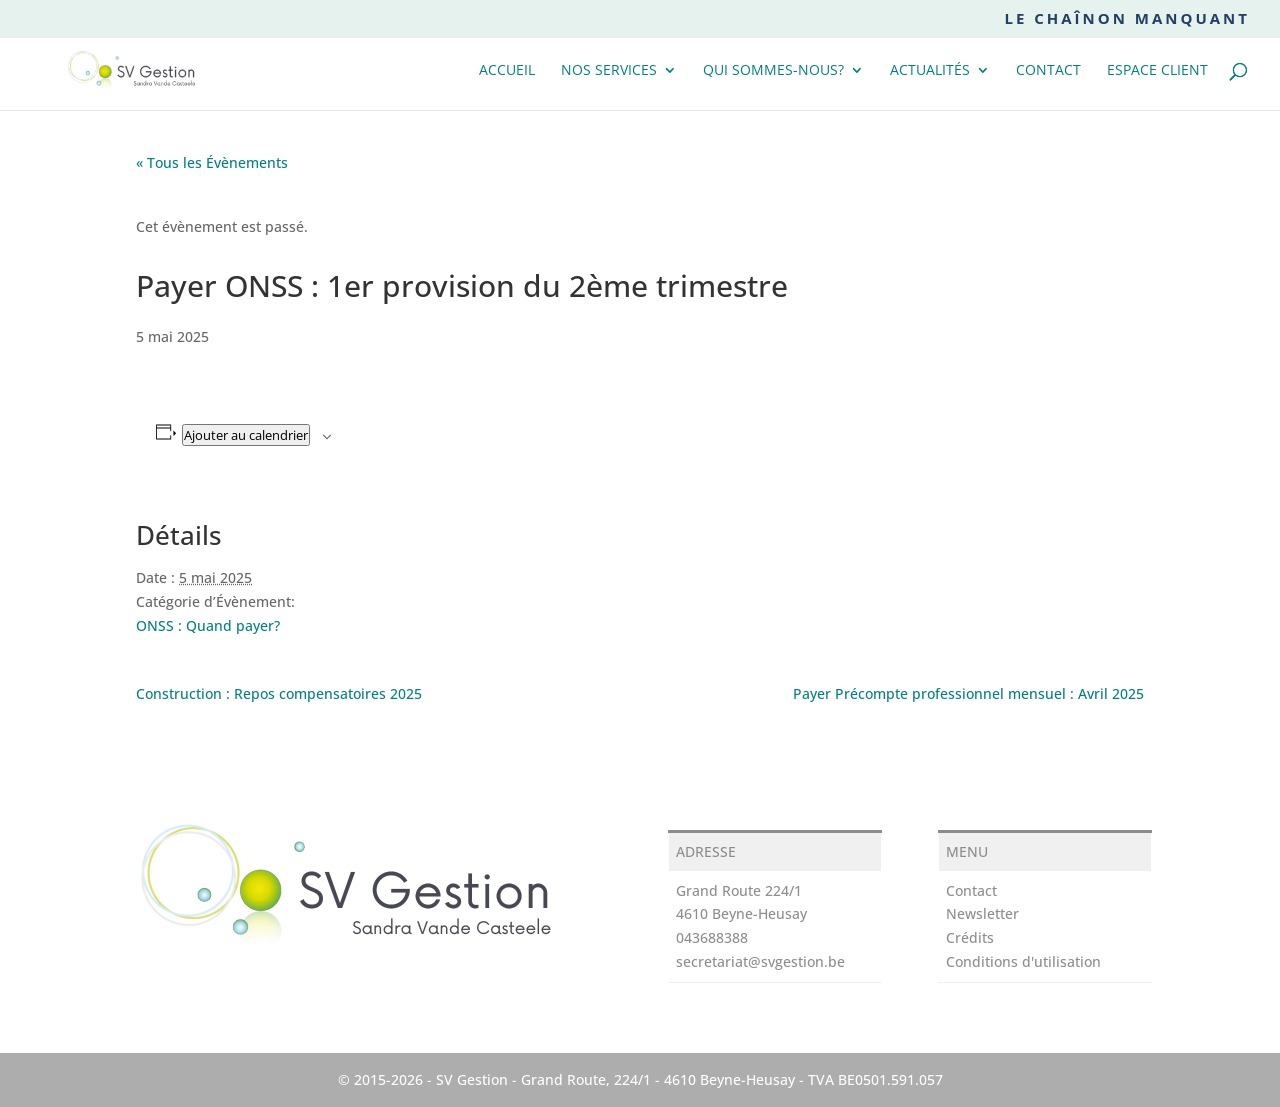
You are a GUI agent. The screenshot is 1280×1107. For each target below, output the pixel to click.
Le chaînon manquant (1127, 19)
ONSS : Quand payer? (208, 625)
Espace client (1157, 71)
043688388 (712, 937)
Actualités (930, 71)
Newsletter (982, 913)
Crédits (970, 937)
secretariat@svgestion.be (760, 961)
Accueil (507, 71)
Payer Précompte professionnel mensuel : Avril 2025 (968, 693)
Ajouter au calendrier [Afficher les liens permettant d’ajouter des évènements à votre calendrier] (246, 435)
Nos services (609, 71)
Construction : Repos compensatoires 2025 (279, 693)
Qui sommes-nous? (773, 71)
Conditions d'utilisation (1023, 961)
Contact (1048, 71)
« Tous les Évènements (212, 162)
